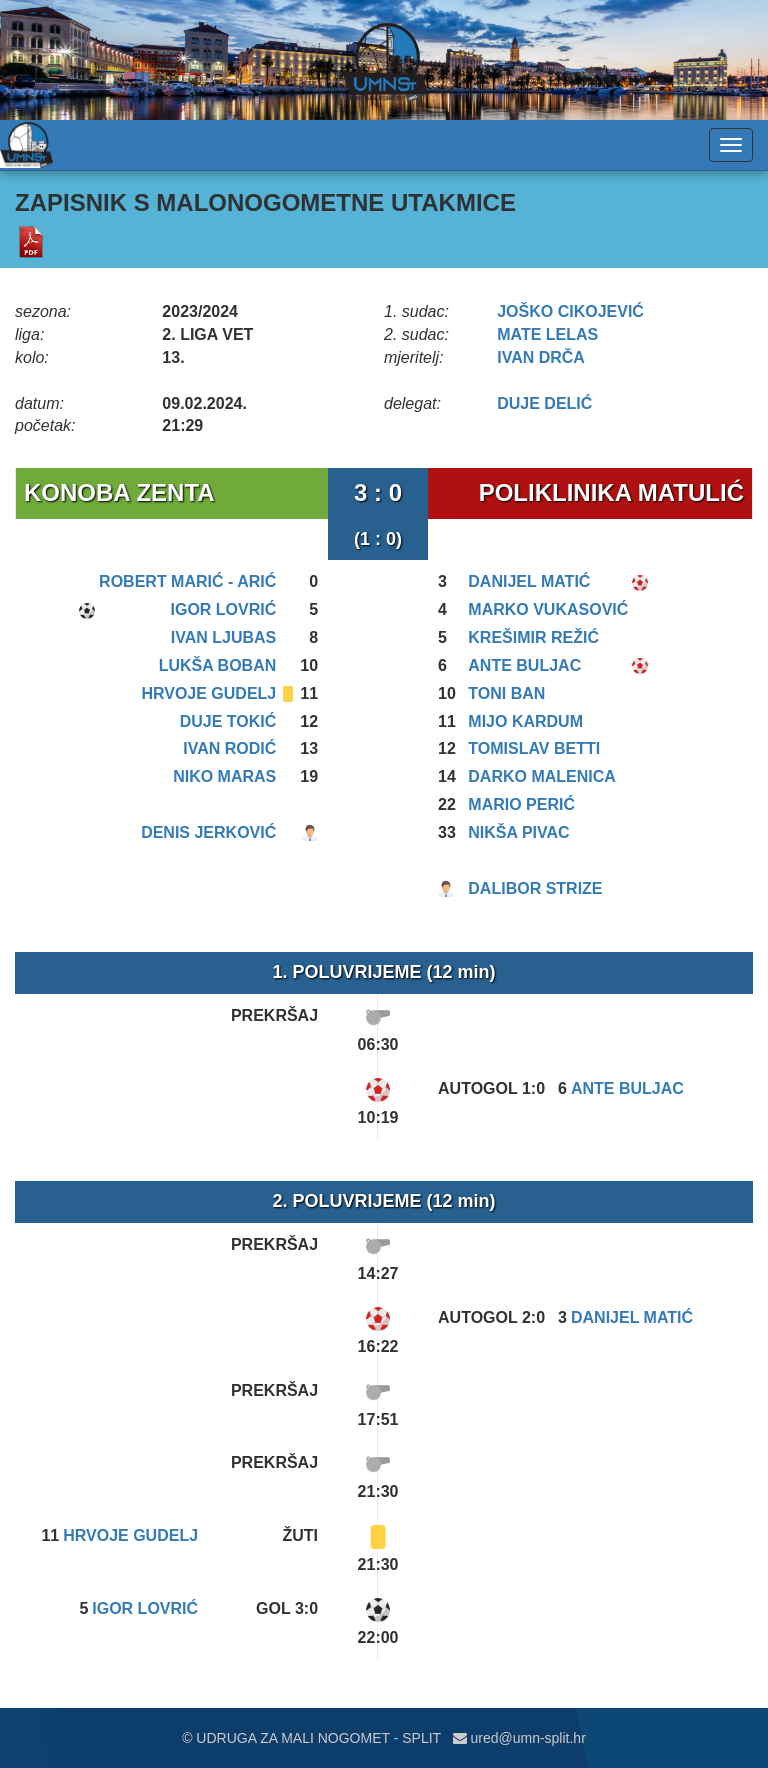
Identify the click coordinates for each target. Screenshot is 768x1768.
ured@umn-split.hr (519, 1738)
